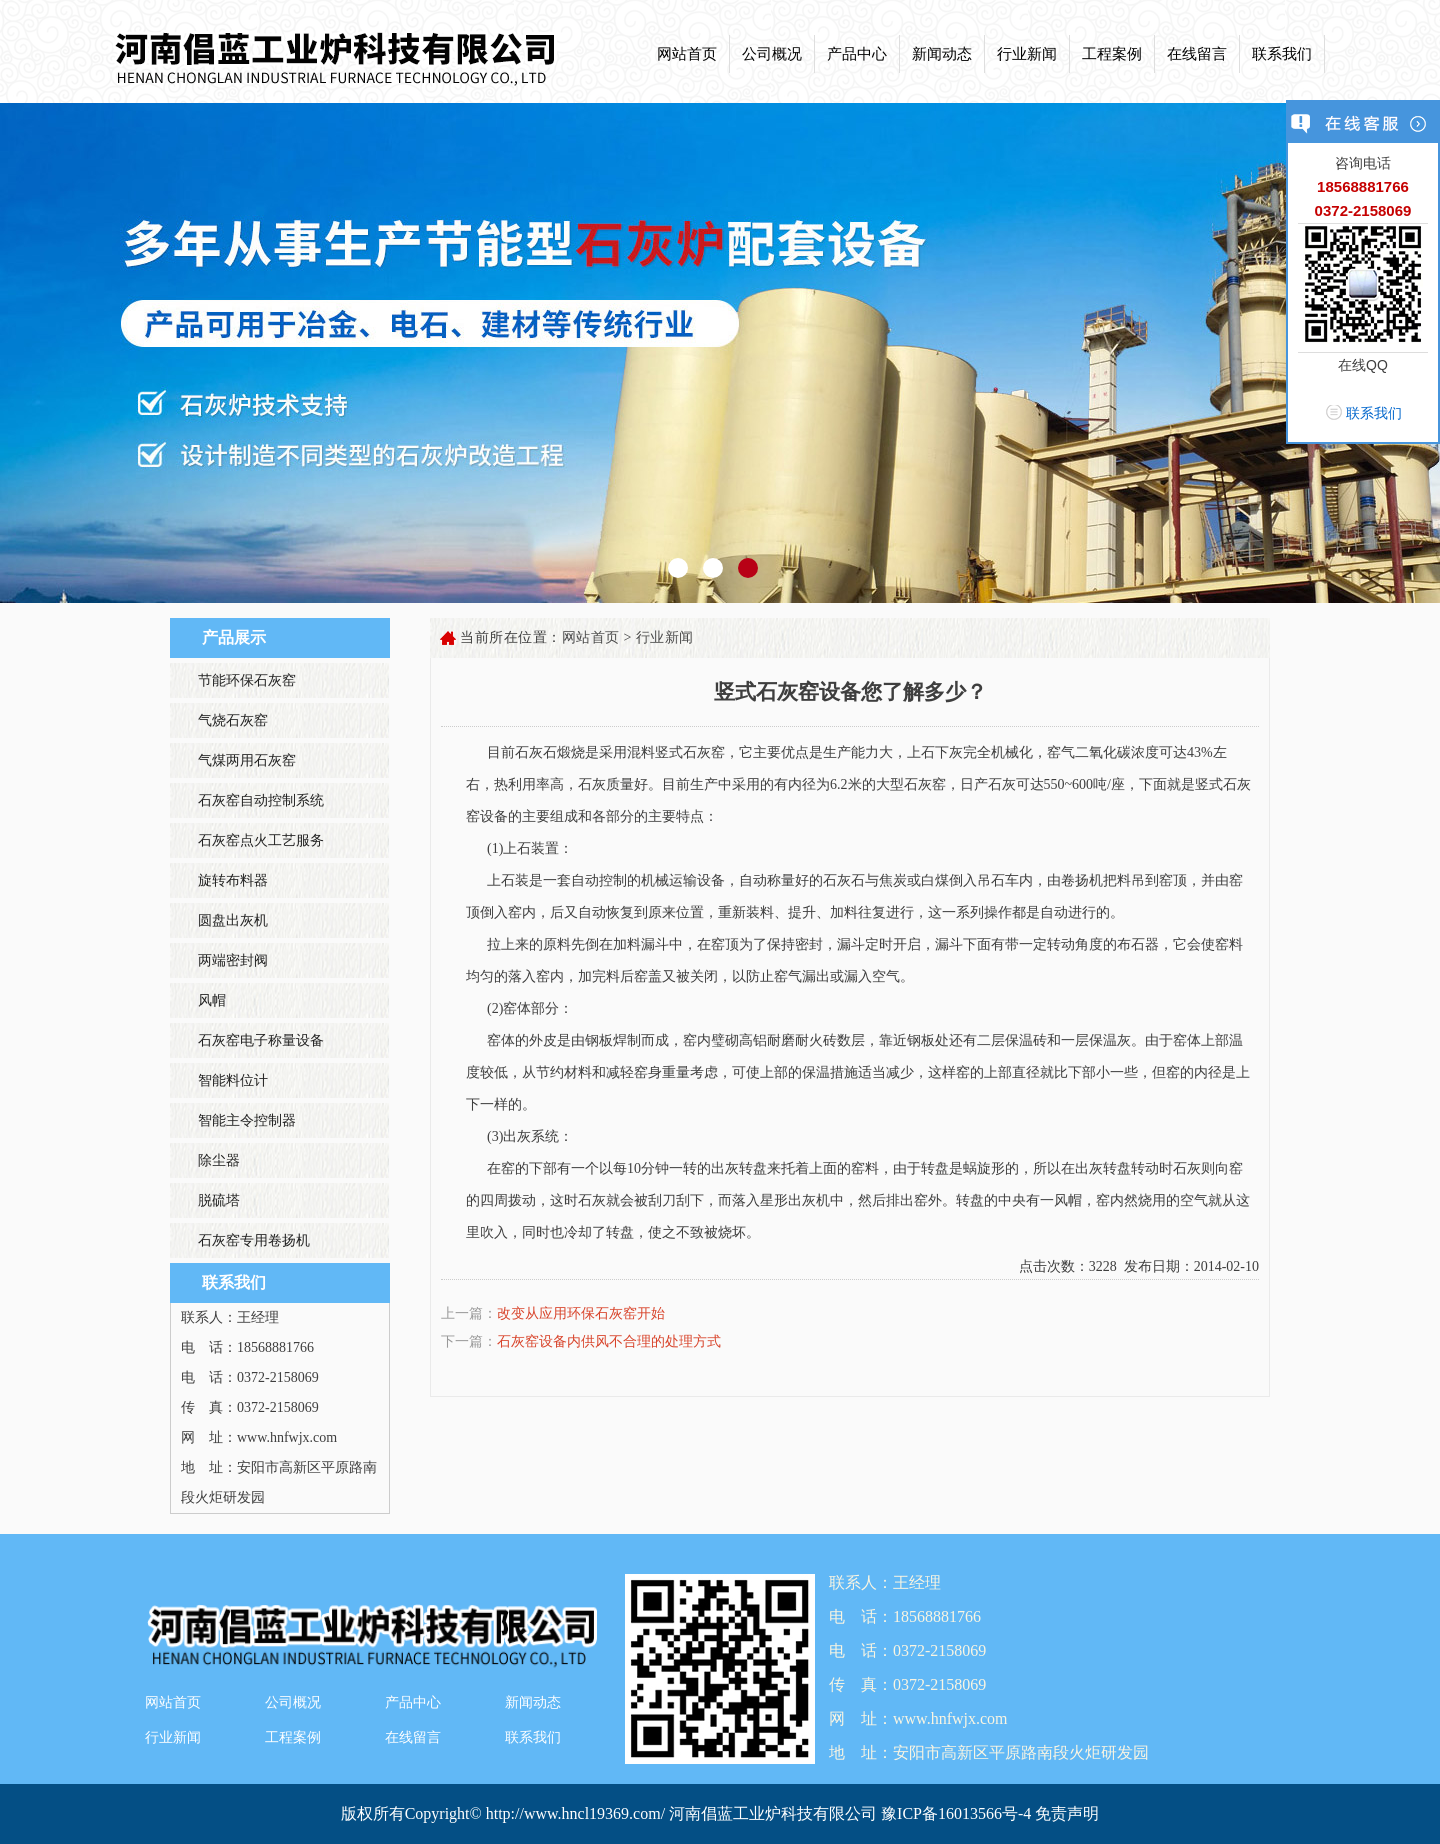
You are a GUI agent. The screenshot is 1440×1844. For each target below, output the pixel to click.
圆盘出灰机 (233, 920)
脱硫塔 (219, 1200)
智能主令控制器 (247, 1120)
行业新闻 (1027, 54)
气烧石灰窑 (233, 720)
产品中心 (857, 54)
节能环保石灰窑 (247, 680)
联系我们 (1282, 54)
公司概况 (772, 54)
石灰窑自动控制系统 (261, 800)
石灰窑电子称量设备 (261, 1040)
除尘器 (219, 1160)
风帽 (212, 1000)
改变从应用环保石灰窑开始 (581, 1313)
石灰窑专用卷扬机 (254, 1240)
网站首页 (687, 54)
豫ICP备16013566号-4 (958, 1813)
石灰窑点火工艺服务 (261, 840)
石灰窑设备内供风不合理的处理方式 (609, 1341)
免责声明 (1067, 1813)
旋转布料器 (233, 880)
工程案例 (1112, 54)
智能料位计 (233, 1080)
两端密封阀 (233, 960)
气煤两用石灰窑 (247, 760)
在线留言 (1197, 54)
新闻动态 (942, 54)
